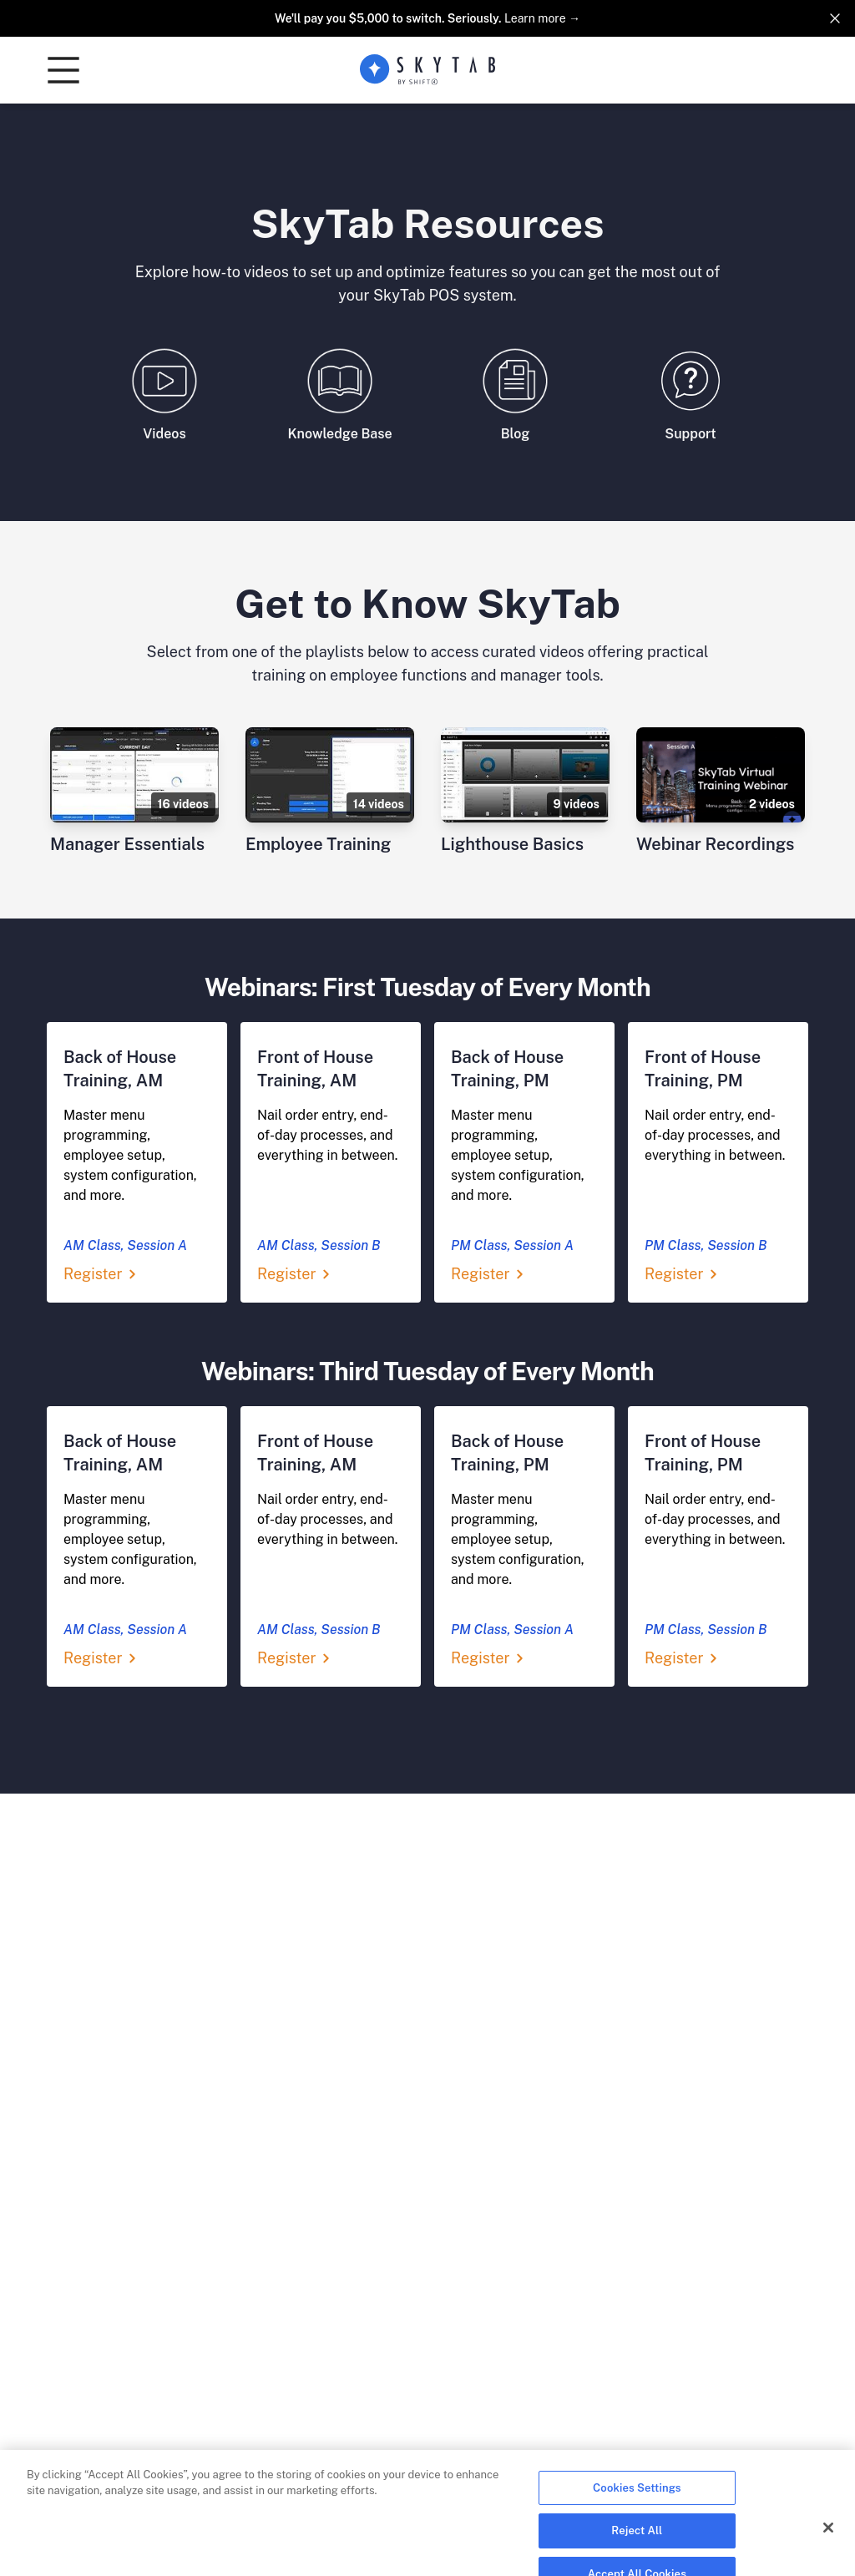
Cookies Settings (637, 2503)
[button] (63, 70)
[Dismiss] (835, 18)
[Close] (828, 2542)
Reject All (636, 2546)
